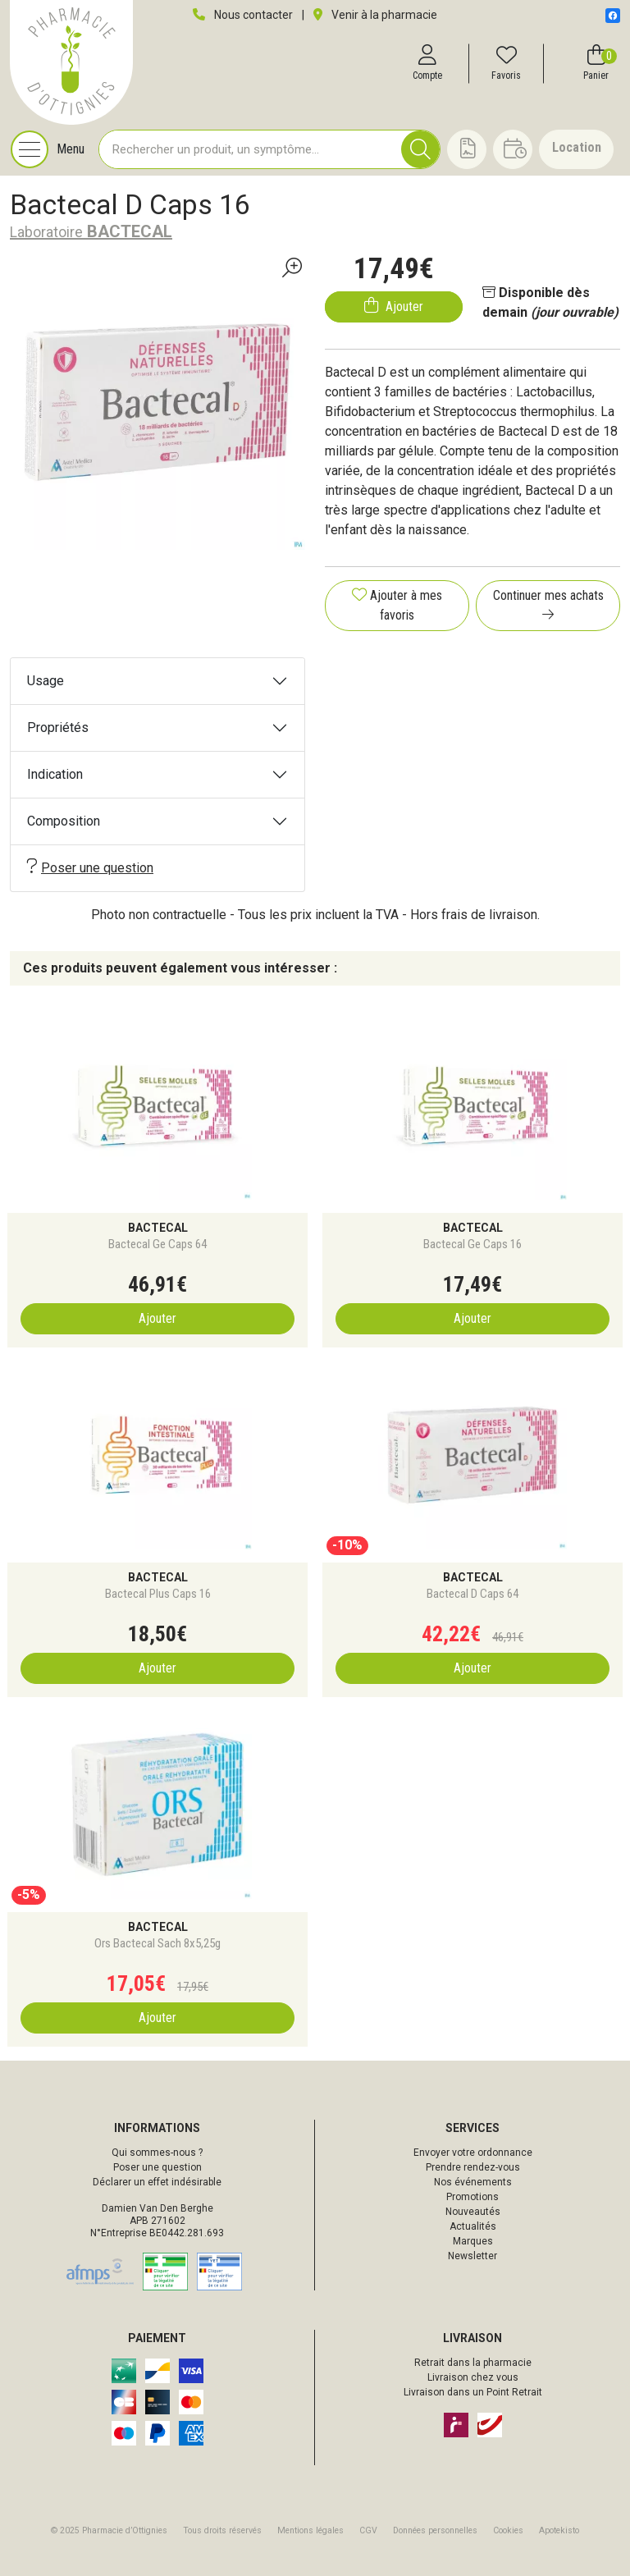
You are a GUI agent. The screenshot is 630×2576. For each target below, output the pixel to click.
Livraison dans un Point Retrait (473, 2392)
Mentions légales (310, 2530)
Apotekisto (559, 2530)
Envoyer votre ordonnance (472, 2152)
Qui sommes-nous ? (157, 2152)
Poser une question (90, 867)
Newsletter (472, 2256)
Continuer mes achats (548, 604)
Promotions (472, 2197)
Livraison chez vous (472, 2377)
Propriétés (58, 727)
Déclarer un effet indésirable (157, 2182)
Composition (63, 821)
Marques (473, 2241)
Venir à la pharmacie (375, 14)
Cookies (508, 2530)
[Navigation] (47, 149)
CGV (368, 2530)
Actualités (473, 2226)
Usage (45, 681)
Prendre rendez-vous (473, 2167)
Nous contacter (243, 14)
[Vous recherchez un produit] (250, 149)
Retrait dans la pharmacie (473, 2362)
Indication (55, 774)
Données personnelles (435, 2530)
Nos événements (473, 2182)
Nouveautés (472, 2211)
